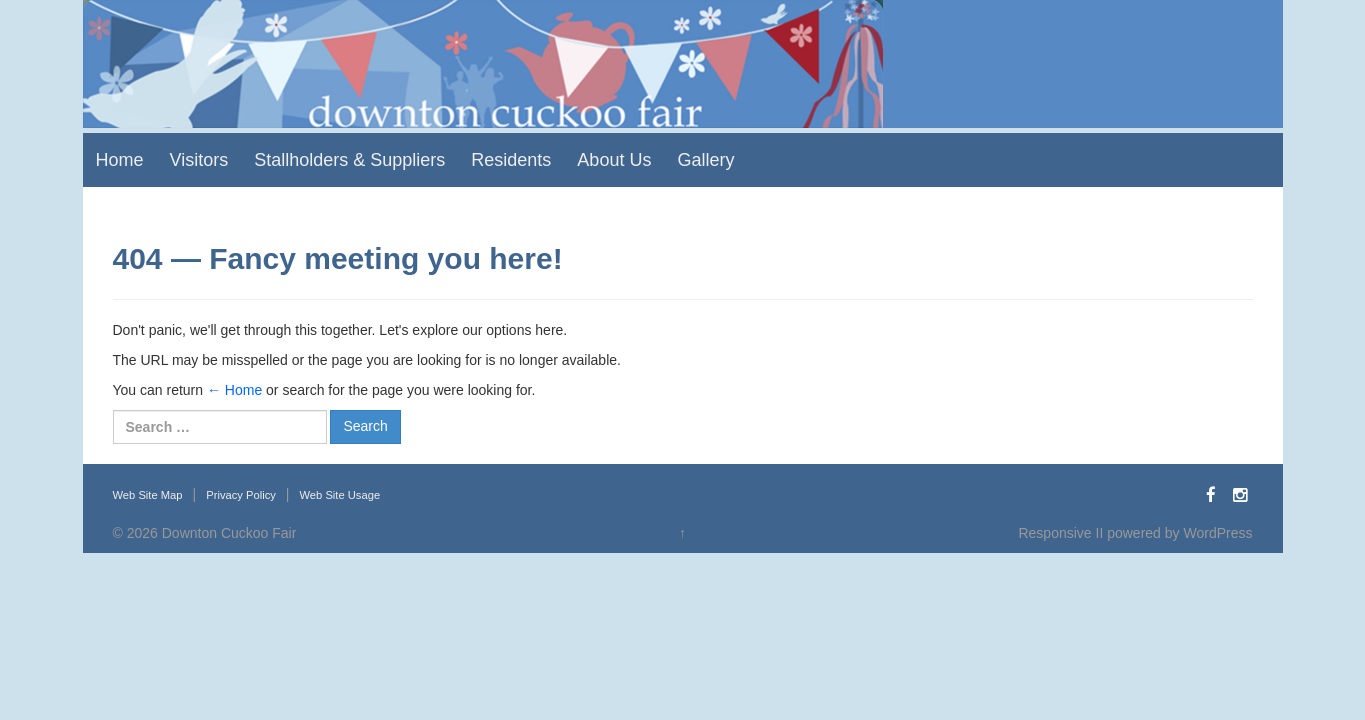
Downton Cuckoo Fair (229, 533)
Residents (511, 160)
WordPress (1217, 533)
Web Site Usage (339, 495)
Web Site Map (148, 495)
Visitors (199, 160)
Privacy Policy (241, 495)
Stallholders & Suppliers (349, 160)
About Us (614, 160)
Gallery (705, 160)
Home (120, 160)
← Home (234, 390)
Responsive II (1060, 533)
